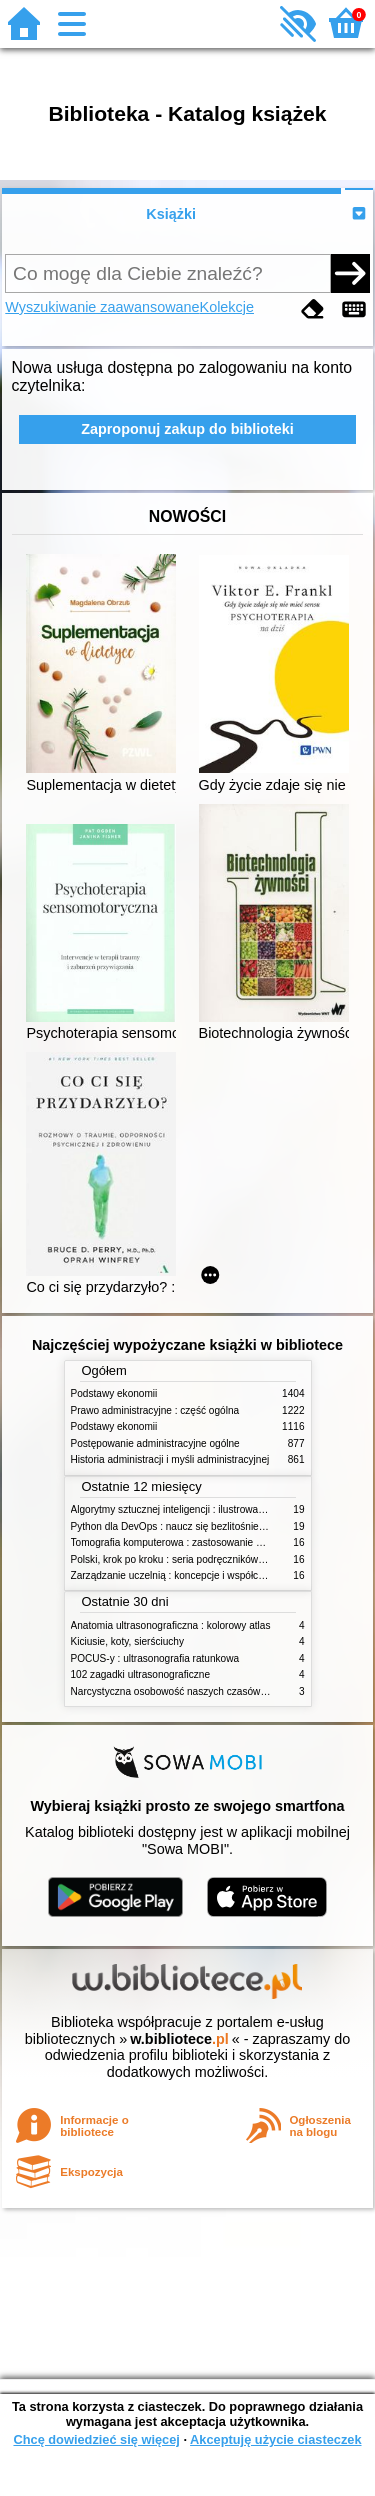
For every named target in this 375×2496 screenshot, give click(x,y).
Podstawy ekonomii (114, 1393)
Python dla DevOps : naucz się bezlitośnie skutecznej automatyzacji (222, 1526)
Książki (171, 214)
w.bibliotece (179, 2039)
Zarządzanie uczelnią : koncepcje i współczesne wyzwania (201, 1575)
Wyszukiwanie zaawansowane (102, 307)
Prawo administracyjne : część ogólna (155, 1410)
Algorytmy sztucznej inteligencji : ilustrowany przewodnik (197, 1509)
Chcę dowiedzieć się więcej (96, 2439)
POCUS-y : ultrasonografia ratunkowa (155, 1658)
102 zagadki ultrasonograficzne (141, 1674)
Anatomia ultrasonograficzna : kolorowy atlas (171, 1625)
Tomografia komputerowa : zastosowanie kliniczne (183, 1542)
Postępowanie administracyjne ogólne (155, 1443)
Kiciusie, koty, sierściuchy (128, 1641)
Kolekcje (227, 307)
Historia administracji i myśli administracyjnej (170, 1459)
